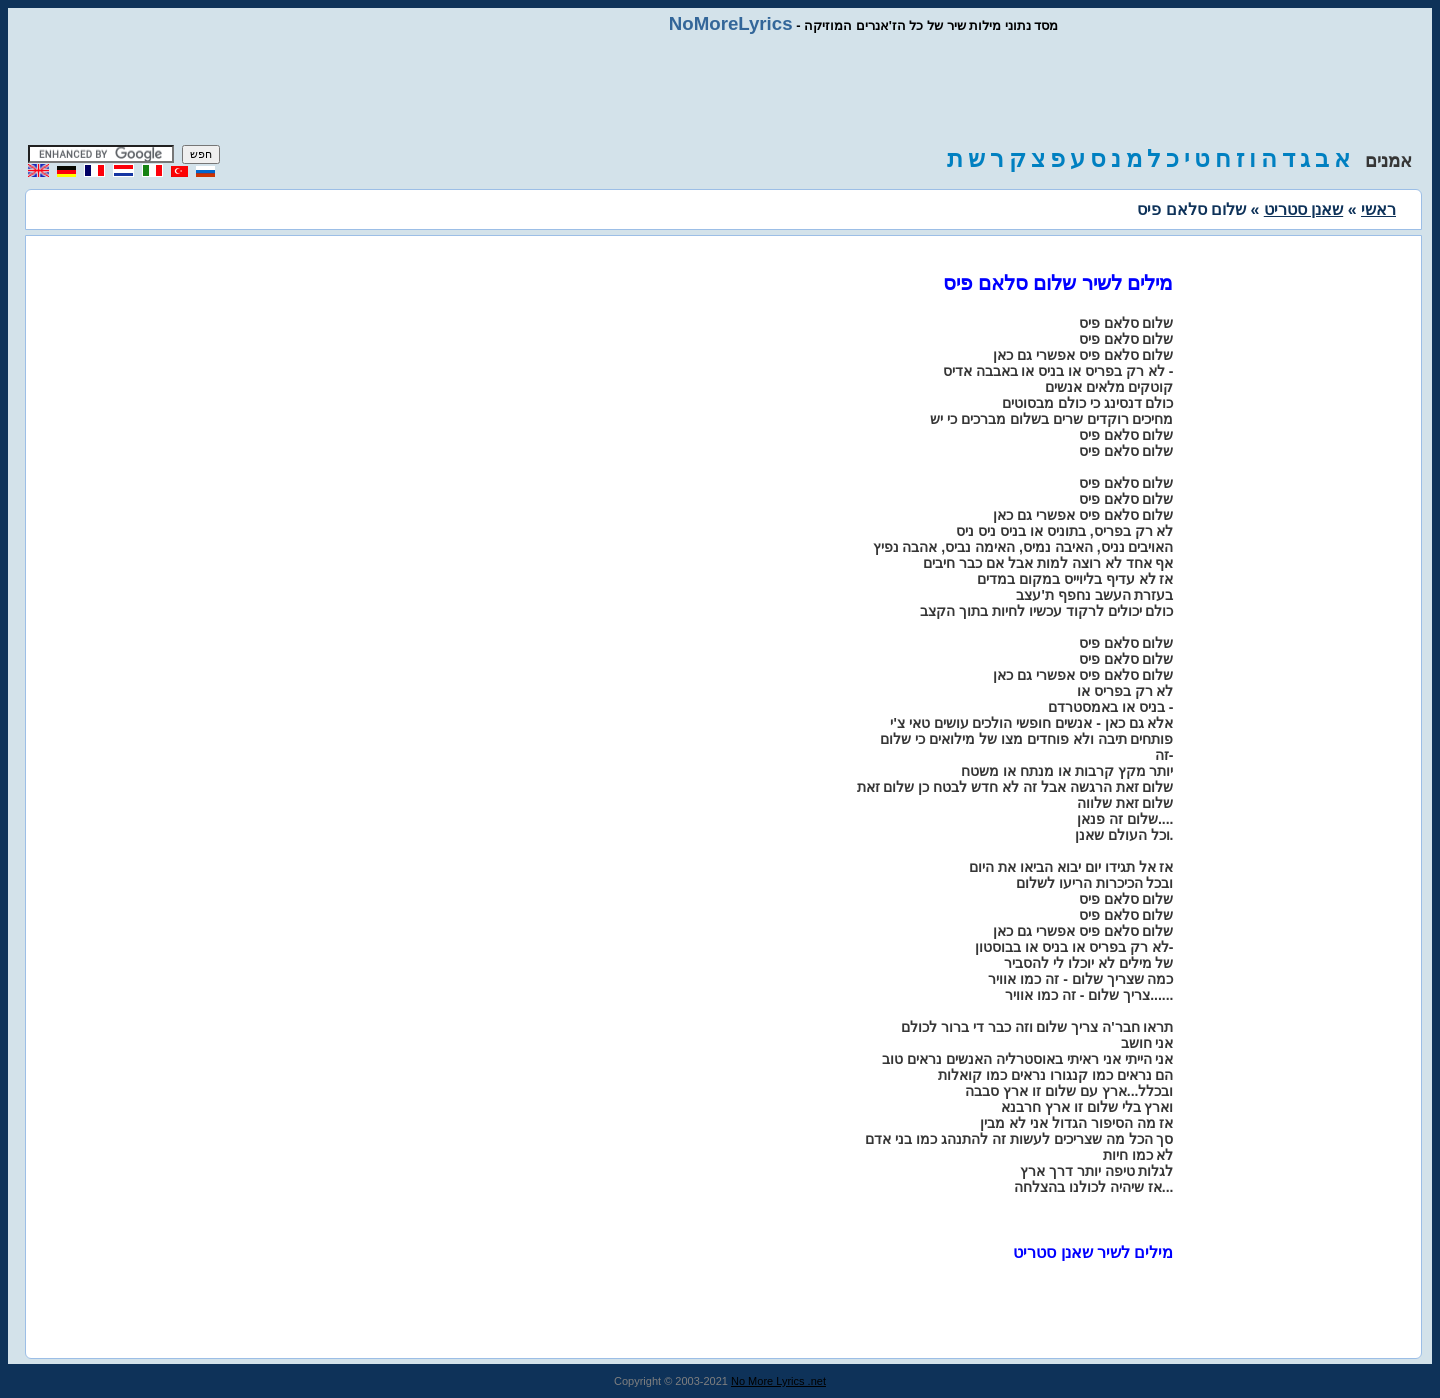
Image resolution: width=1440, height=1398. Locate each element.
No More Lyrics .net (778, 1381)
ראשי (1378, 209)
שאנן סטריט (1303, 209)
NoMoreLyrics (731, 23)
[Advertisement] (720, 90)
